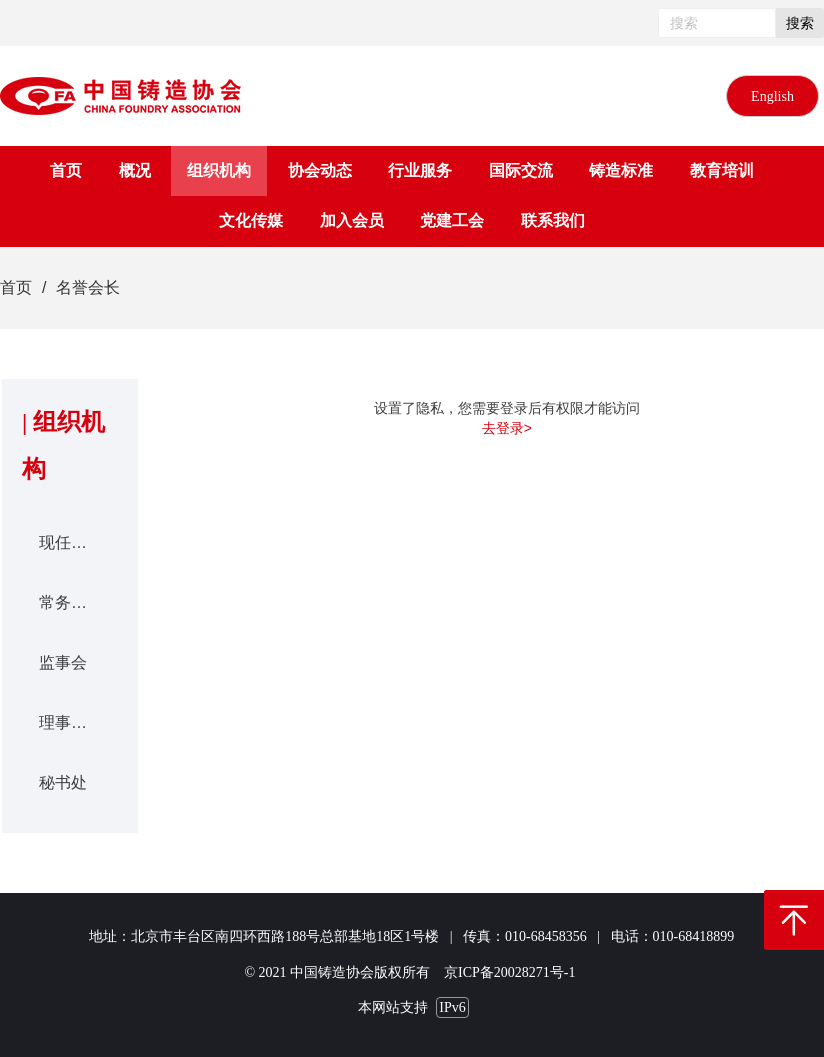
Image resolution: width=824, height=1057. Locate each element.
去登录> (507, 428)
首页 (16, 287)
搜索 (800, 23)
